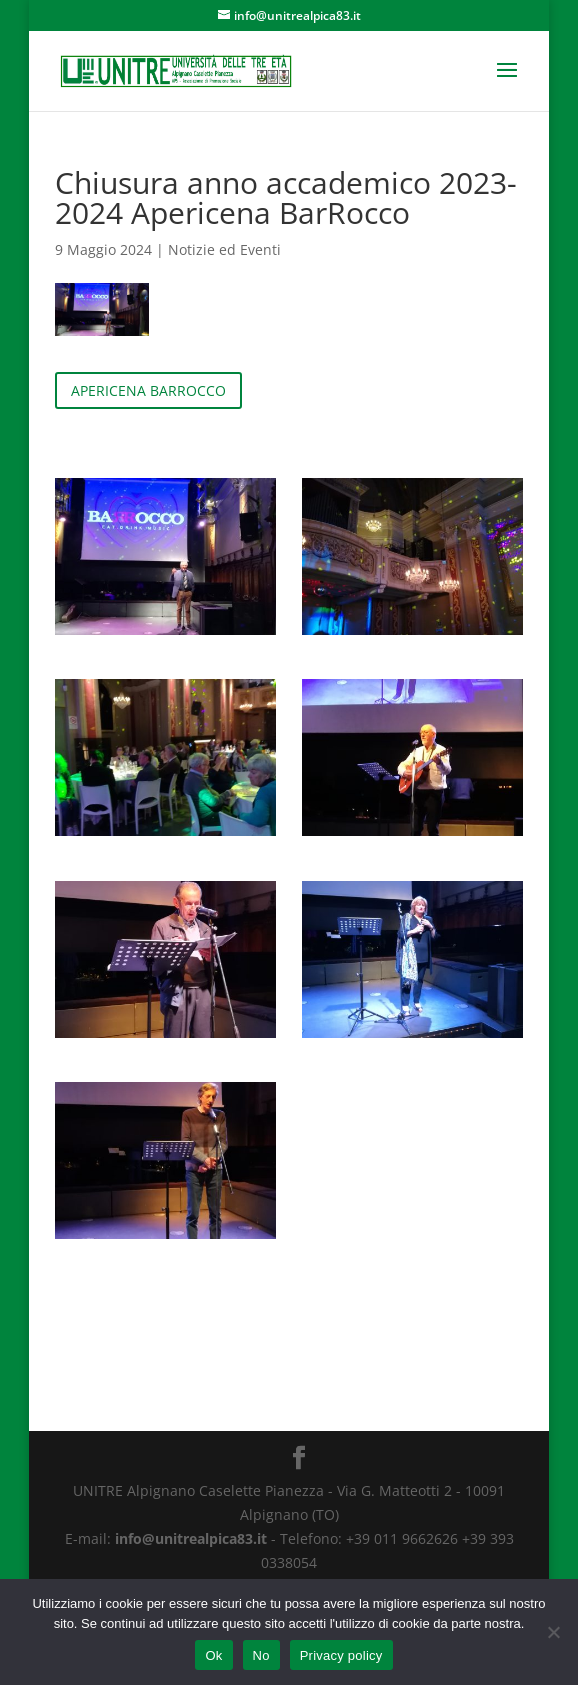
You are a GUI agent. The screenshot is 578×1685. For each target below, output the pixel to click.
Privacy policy (341, 1655)
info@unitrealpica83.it (191, 1538)
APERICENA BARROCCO (148, 390)
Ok (213, 1655)
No (261, 1655)
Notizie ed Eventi (224, 249)
